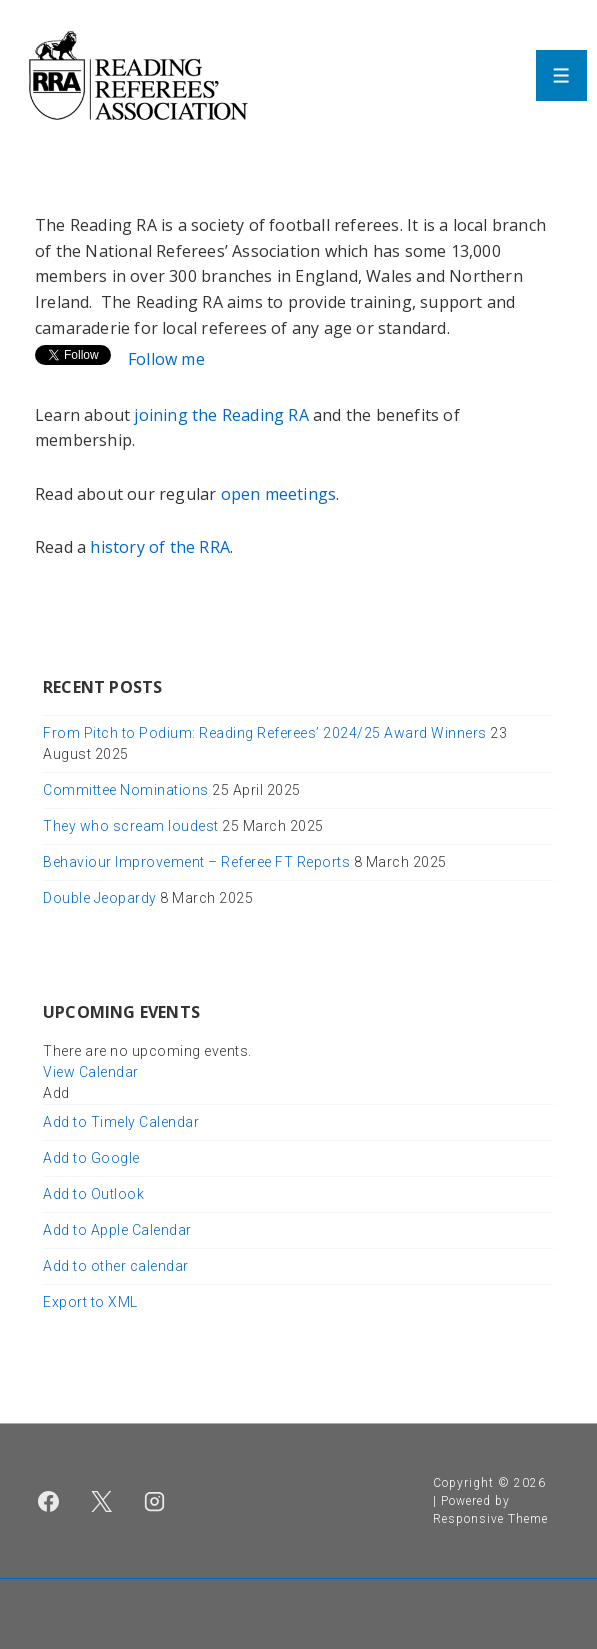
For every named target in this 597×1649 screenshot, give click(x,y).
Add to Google (91, 1158)
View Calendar (91, 1072)
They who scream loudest (131, 826)
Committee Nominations (126, 790)
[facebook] (49, 1501)
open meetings (279, 494)
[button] (56, 1093)
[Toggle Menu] (561, 75)
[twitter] (102, 1501)
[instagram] (155, 1501)
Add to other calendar (116, 1266)
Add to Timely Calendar (121, 1122)
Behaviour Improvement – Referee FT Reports (196, 862)
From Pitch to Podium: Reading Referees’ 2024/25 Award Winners (265, 733)
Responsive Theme (490, 1519)
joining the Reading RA (219, 415)
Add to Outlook (93, 1194)
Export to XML (90, 1302)
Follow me (166, 359)
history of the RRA (160, 547)
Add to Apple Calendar (117, 1230)
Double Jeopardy (100, 898)
